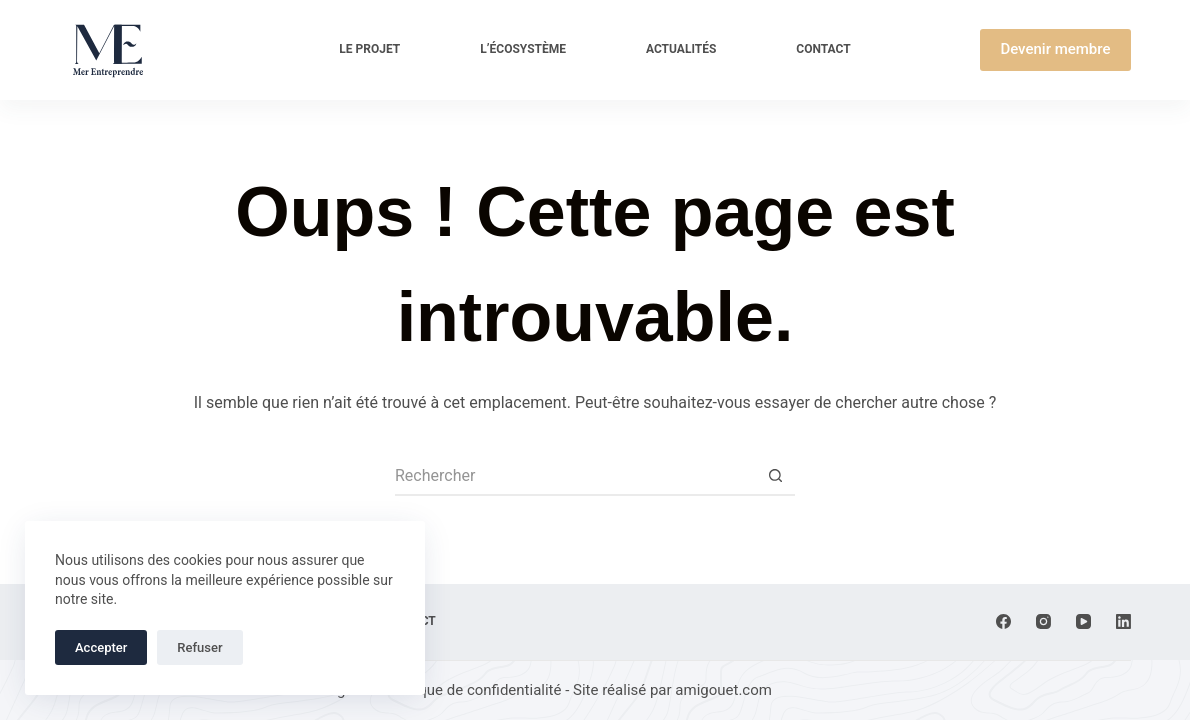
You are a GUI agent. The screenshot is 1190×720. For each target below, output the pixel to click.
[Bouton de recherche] (775, 476)
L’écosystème (523, 49)
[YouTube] (1083, 621)
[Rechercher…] (575, 476)
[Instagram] (1043, 621)
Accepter (101, 647)
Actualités (681, 49)
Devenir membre (1055, 49)
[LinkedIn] (1123, 621)
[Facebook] (1003, 621)
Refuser (199, 647)
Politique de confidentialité (473, 690)
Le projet (369, 49)
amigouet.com (723, 690)
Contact (823, 49)
